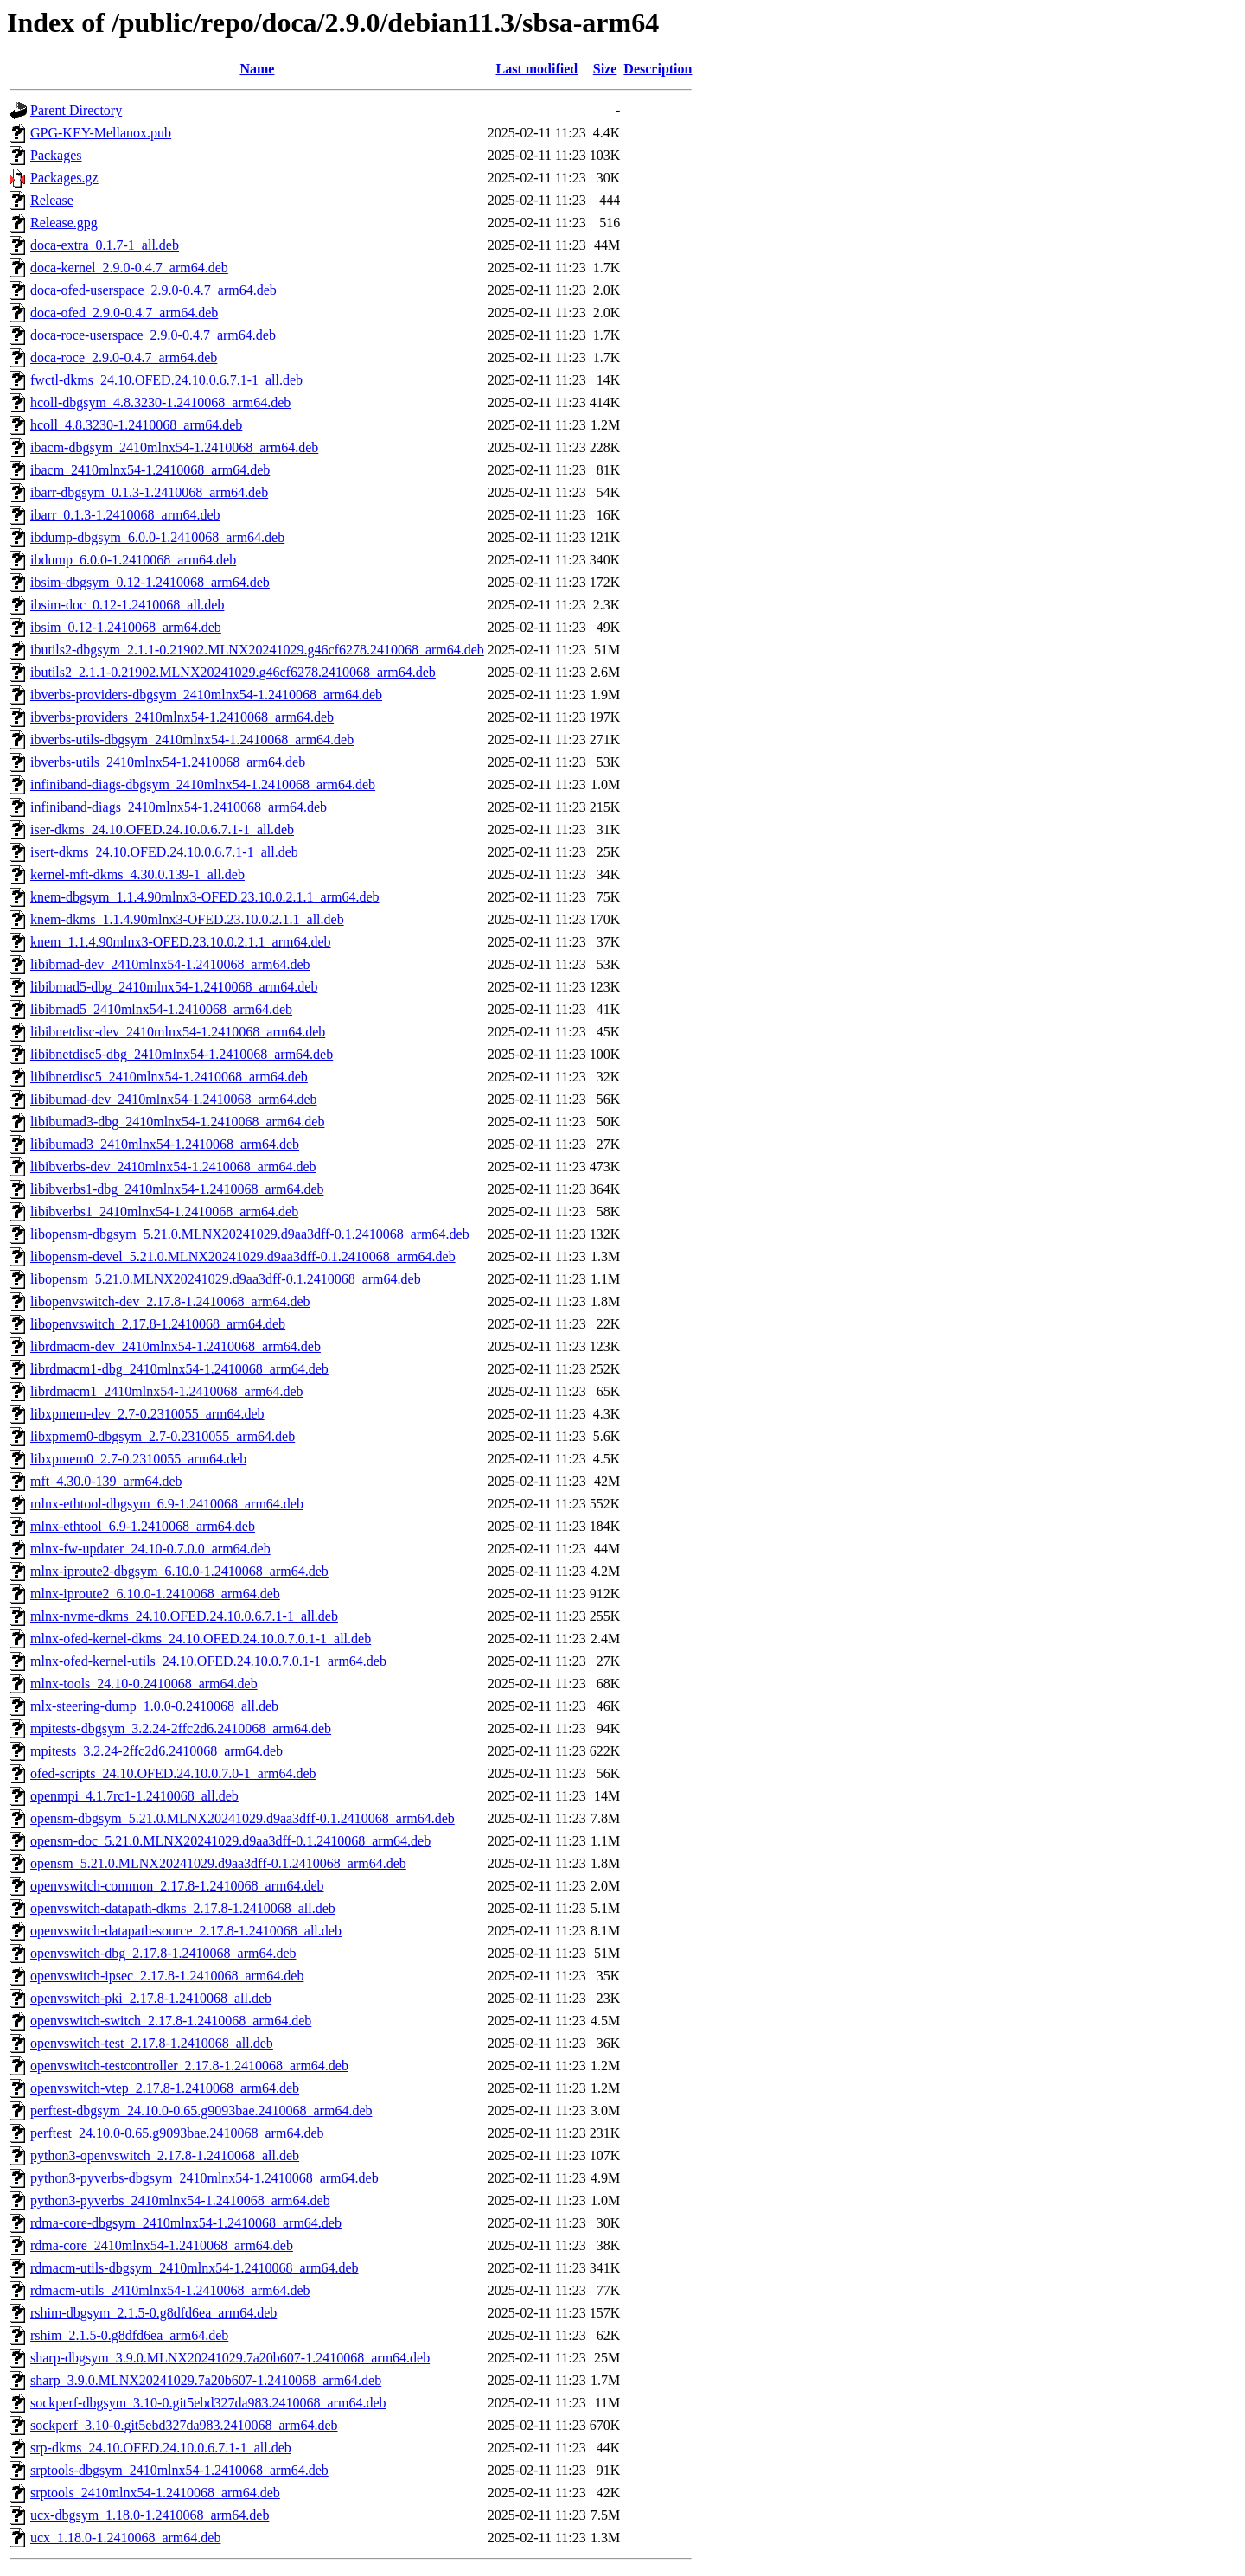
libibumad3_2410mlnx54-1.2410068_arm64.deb (164, 1144)
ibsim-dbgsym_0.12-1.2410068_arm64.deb (150, 582)
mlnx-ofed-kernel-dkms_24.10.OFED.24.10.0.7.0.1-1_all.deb (200, 1638)
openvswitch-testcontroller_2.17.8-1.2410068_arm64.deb (189, 2065)
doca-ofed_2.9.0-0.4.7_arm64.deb (124, 312)
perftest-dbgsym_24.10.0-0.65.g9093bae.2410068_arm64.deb (201, 2110)
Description (657, 68)
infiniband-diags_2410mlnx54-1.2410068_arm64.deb (178, 807)
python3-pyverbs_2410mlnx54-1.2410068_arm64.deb (180, 2200)
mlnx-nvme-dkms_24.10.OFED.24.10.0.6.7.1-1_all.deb (184, 1616)
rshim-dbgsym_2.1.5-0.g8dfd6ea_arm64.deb (153, 2312)
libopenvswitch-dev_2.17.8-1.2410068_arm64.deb (170, 1301)
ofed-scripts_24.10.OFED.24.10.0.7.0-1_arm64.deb (173, 1773)
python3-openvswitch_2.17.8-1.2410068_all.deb (164, 2155)
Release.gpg (64, 222)
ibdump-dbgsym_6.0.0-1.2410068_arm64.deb (157, 537)
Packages (56, 155)
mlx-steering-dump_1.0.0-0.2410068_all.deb (154, 1706)
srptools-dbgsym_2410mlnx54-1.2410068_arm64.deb (179, 2470)
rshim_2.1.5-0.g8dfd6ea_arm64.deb (129, 2335)
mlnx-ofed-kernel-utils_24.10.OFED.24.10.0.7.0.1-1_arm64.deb (208, 1661)
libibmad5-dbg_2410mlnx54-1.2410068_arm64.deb (173, 986)
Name (256, 68)
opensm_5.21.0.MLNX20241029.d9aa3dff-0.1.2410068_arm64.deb (218, 1863)
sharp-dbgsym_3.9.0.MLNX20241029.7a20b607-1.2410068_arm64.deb (230, 2357)
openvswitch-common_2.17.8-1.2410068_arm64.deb (177, 1885)
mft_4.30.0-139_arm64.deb (106, 1481)
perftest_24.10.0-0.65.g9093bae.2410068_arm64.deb (176, 2133)
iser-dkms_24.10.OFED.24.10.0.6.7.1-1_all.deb (162, 829)
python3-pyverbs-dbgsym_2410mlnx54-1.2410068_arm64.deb (204, 2178)
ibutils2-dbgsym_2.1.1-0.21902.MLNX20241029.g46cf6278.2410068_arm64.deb (257, 649)
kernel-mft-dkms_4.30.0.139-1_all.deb (137, 874)
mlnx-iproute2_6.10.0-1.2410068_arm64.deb (155, 1593)
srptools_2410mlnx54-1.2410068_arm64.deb (155, 2492)
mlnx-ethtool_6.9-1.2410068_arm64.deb (142, 1526)
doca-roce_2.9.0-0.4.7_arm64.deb (123, 357)
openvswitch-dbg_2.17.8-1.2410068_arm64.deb (163, 1953)
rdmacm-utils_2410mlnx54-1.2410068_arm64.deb (170, 2290)
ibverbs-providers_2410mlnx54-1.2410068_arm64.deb (182, 717)
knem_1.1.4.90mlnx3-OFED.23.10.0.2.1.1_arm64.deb (180, 941)
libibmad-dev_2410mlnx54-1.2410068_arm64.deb (170, 964)
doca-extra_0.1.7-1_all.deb (104, 245)
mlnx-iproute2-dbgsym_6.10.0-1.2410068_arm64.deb (179, 1571)
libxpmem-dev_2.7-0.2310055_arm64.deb (147, 1413)
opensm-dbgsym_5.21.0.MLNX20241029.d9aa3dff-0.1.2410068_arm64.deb (242, 1818)
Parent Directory (76, 110)
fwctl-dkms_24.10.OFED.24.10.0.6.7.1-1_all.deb (166, 380)
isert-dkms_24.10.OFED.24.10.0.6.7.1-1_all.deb (164, 852)
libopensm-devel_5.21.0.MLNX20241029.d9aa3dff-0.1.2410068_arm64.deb (243, 1256)
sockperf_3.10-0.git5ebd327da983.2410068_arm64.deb (183, 2425)
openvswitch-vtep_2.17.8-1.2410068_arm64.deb (164, 2088)
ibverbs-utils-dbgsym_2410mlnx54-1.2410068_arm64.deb (192, 739)
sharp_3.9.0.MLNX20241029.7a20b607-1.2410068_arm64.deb (205, 2380)
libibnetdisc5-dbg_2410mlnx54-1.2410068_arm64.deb (181, 1054)
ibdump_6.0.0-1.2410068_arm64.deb (133, 559)
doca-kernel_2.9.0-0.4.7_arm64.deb (129, 267)
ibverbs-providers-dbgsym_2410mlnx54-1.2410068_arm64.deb (206, 694)
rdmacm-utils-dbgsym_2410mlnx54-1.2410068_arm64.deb (194, 2267)
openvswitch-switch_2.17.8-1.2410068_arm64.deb (170, 2020)
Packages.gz (64, 177)
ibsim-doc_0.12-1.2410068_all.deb (127, 604)
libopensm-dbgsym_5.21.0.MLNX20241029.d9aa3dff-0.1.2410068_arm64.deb (249, 1234)
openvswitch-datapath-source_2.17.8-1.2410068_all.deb (186, 1930)
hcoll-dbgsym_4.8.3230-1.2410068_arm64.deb (160, 402)
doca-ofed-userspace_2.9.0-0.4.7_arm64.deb (153, 290)
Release (51, 200)
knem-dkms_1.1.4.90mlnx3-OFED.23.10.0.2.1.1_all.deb (187, 919)
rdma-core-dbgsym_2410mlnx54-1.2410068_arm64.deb (186, 2223)
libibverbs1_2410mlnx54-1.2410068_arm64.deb (164, 1211)
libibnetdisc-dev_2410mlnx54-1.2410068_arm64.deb (177, 1031)
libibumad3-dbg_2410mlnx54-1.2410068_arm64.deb (177, 1121)
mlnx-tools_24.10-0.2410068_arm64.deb (144, 1683)
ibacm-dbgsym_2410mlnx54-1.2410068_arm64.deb (174, 447)
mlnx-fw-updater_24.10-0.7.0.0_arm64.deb (150, 1548)
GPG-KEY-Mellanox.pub (100, 132)
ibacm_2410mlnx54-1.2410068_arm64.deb (150, 469)
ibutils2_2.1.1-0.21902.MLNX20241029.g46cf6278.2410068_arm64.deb (233, 672)
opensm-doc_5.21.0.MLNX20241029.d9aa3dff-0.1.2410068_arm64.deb (230, 1840)
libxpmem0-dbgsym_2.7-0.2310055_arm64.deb (162, 1436)
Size (605, 68)
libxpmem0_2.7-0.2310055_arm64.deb (138, 1458)
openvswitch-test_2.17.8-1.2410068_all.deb (151, 2043)
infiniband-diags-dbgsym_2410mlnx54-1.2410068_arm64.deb (202, 784)
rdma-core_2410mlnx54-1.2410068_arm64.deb (161, 2245)
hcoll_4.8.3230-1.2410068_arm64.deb (136, 425)
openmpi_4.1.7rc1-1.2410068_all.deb (134, 1796)
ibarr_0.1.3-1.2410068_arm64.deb (125, 514)
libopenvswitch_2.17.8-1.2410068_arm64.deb (157, 1324)
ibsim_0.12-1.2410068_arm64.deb (125, 627)
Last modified (536, 68)
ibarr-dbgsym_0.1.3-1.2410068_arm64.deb (149, 492)
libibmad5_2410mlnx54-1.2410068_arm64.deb (161, 1009)
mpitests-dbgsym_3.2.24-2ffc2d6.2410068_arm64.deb (180, 1728)
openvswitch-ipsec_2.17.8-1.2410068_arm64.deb (166, 1975)
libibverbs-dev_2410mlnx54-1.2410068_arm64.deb (173, 1166)
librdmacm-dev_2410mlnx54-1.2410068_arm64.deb (175, 1346)
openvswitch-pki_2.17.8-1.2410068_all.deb (150, 1998)
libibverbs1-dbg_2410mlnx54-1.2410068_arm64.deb (177, 1189)
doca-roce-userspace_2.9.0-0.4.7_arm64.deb (153, 335)
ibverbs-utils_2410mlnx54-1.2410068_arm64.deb (167, 762)
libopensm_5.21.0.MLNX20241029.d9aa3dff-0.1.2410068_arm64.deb (225, 1279)
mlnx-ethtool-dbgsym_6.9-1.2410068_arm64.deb (166, 1503)
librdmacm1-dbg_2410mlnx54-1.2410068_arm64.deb (179, 1368)
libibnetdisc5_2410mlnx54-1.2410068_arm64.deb (169, 1076)
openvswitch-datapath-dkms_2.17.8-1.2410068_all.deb (182, 1908)
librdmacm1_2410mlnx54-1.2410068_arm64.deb (166, 1391)
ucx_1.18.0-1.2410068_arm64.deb (125, 2537)
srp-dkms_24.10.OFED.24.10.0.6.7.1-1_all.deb (160, 2447)
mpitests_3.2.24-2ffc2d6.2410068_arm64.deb (156, 1751)
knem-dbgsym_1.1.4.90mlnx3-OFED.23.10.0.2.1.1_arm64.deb (205, 896)
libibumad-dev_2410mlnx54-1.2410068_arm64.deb (173, 1099)
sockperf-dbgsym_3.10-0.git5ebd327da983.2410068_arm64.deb (208, 2402)
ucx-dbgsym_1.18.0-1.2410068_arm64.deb (149, 2515)
